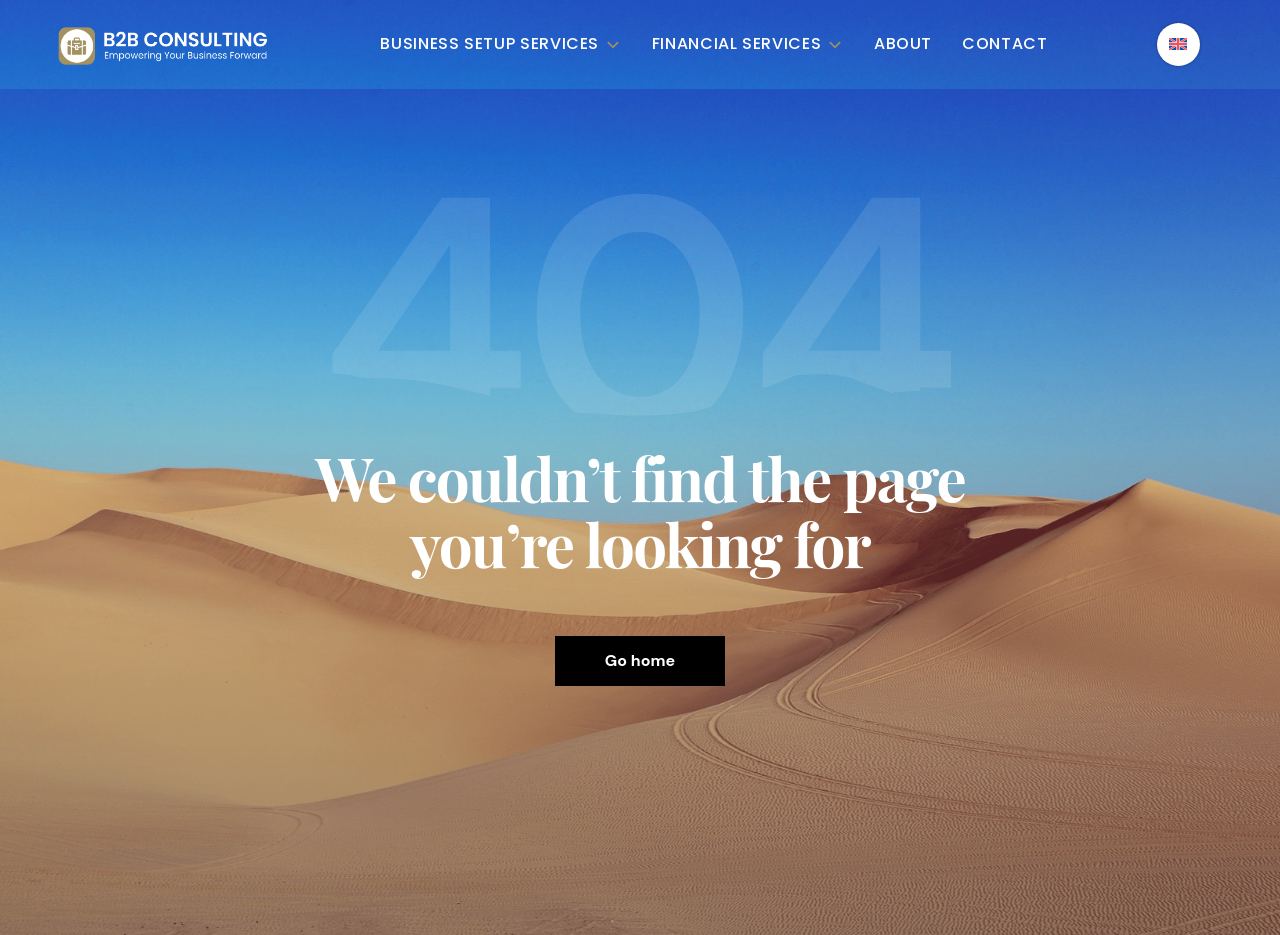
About (903, 44)
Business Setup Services (500, 44)
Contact (1004, 44)
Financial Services (748, 44)
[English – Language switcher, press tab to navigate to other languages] (1178, 44)
